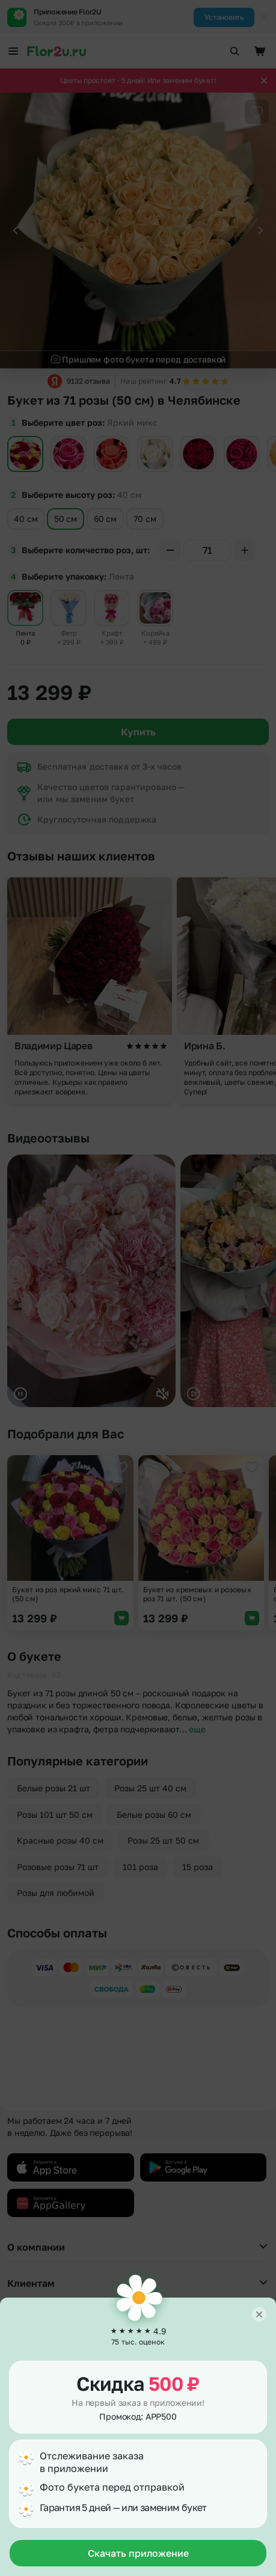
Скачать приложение (138, 2553)
